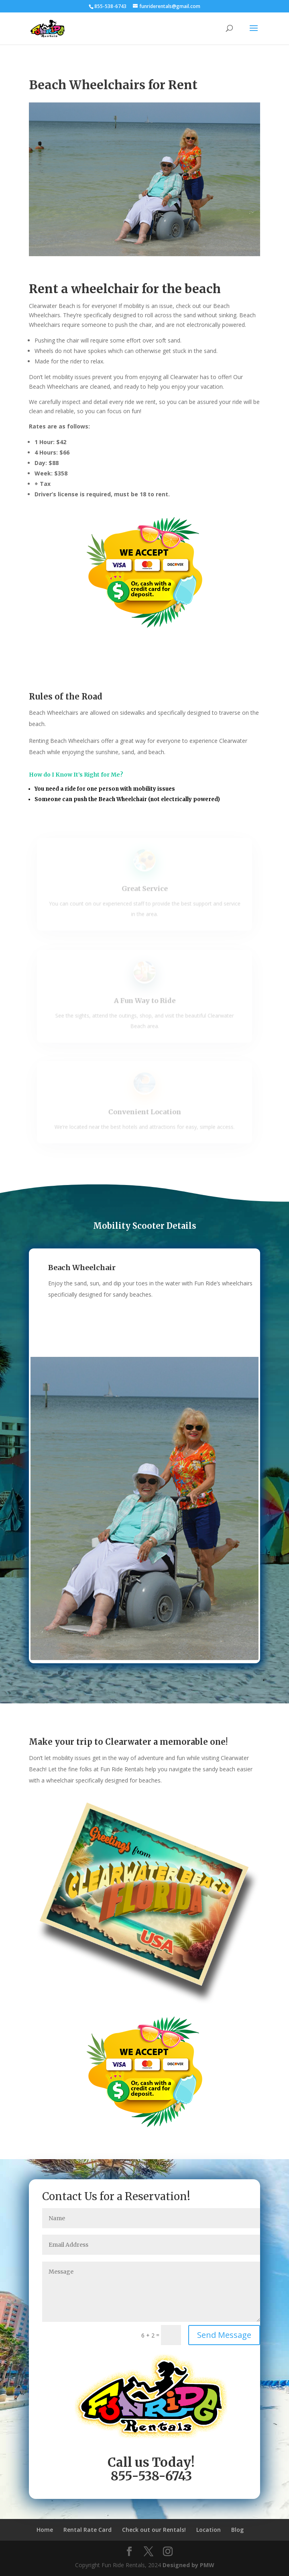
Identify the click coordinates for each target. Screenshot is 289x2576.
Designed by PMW (188, 2565)
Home (45, 2529)
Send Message (224, 2334)
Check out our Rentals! (154, 2529)
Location (208, 2529)
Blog (237, 2529)
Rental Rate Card (87, 2529)
